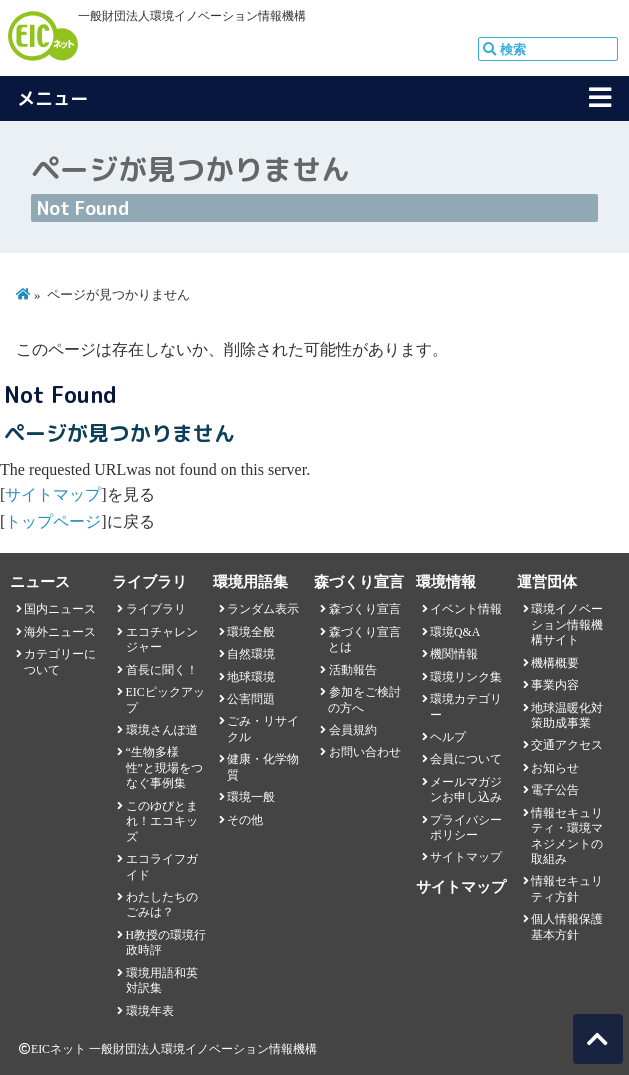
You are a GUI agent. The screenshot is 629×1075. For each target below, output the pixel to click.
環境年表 (150, 1011)
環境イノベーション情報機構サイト (567, 624)
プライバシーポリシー (466, 827)
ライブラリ (156, 609)
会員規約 (353, 730)
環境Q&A (455, 632)
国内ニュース (60, 609)
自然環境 (251, 654)
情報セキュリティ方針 (567, 888)
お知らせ (555, 768)
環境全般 (251, 632)
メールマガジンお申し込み (466, 789)
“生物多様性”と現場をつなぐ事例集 (164, 767)
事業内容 (555, 685)
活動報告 (353, 670)
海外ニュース (60, 632)
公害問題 (251, 699)
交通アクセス (567, 745)
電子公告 (555, 790)
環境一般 (251, 797)
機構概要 (555, 663)
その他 (245, 820)
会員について (466, 759)
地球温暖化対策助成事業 (567, 715)
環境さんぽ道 (162, 730)
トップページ (53, 521)
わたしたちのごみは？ (162, 904)
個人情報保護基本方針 (567, 926)
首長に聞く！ (162, 670)
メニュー (53, 98)
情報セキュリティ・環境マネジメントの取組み (567, 836)
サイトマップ (53, 494)
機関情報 (454, 654)
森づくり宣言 (365, 609)
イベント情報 (466, 609)
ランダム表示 (263, 609)
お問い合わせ (365, 752)
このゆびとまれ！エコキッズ (162, 821)
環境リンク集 (466, 677)
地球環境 (251, 677)
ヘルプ (448, 737)
